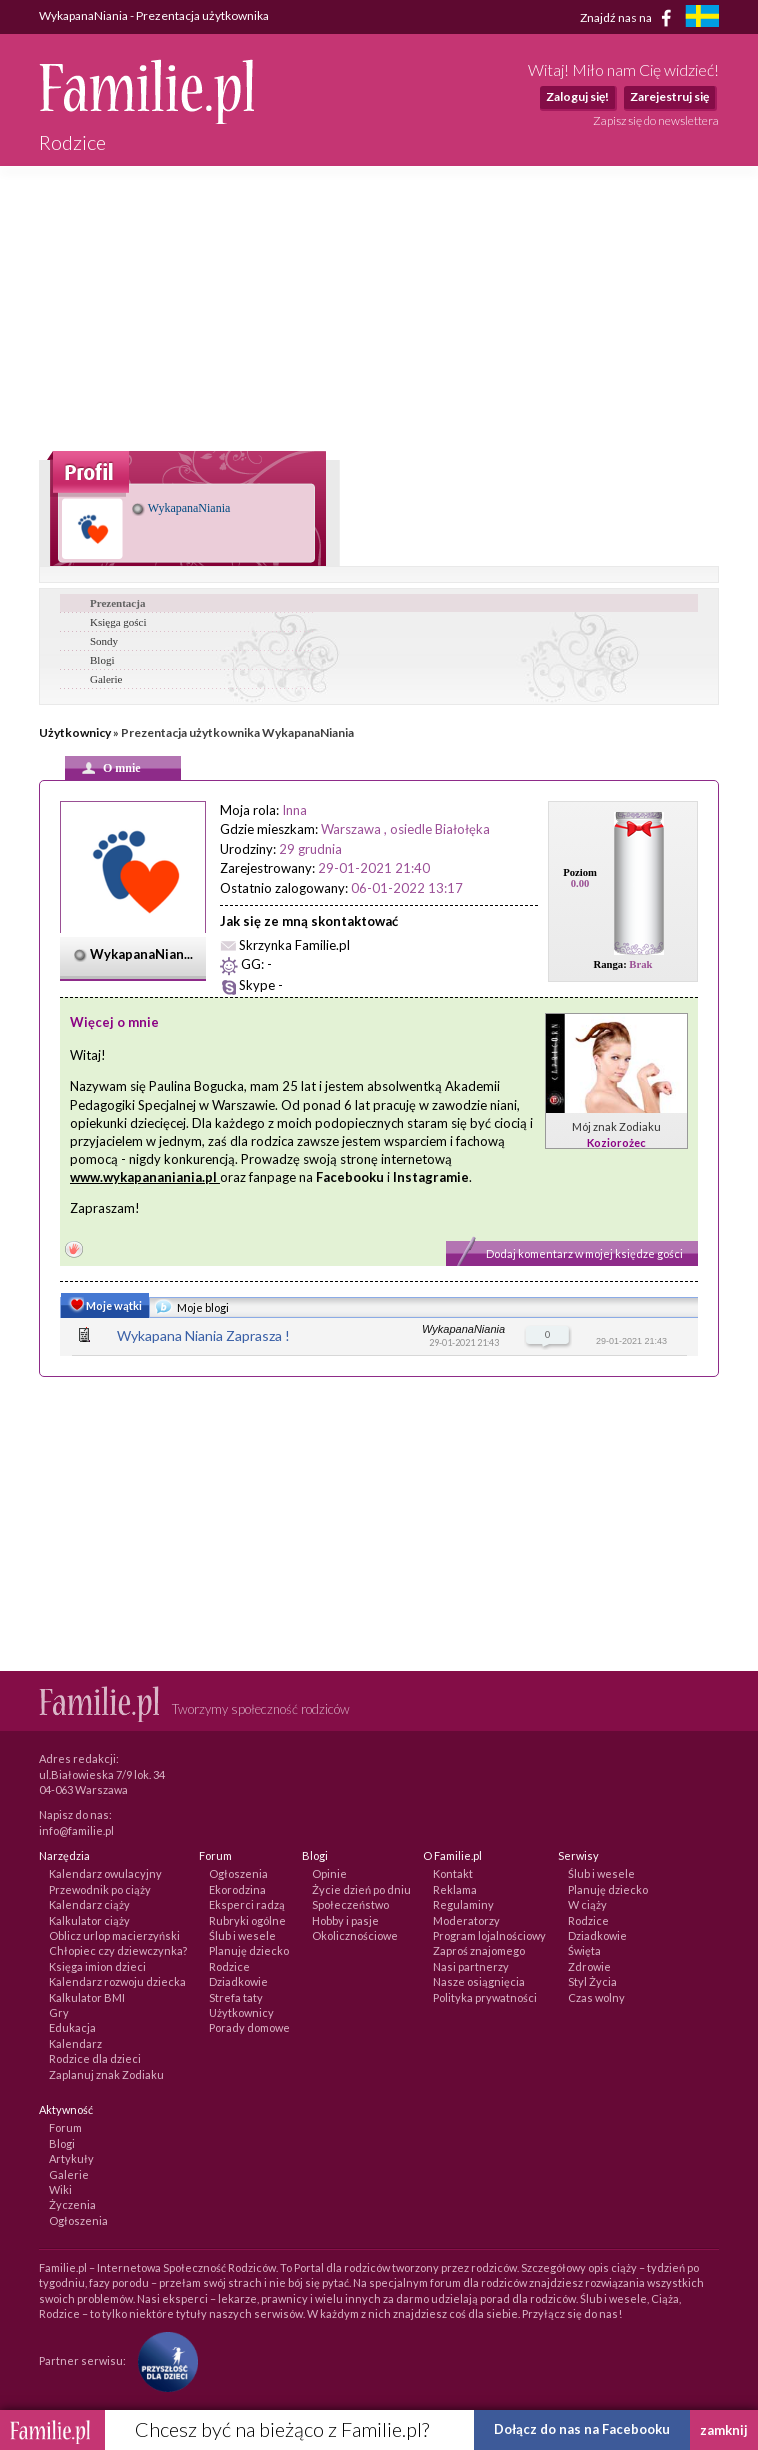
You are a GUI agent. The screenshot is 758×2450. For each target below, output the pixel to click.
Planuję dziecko (249, 1950)
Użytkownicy (75, 732)
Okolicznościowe (355, 1935)
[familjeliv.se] (702, 18)
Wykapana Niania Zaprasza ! (203, 1335)
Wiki (60, 2189)
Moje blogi (192, 1308)
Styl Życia (592, 1981)
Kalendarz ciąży (89, 1904)
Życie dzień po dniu (361, 1889)
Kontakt (453, 1873)
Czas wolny (596, 1997)
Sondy (104, 641)
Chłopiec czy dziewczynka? (118, 1950)
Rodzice (229, 1966)
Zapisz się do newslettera (656, 120)
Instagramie (431, 1177)
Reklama (455, 1889)
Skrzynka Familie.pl (294, 945)
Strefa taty (236, 1997)
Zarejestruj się (669, 96)
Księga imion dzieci (97, 1966)
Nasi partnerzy (471, 1966)
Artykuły (71, 2158)
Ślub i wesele (242, 1935)
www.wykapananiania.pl (143, 1177)
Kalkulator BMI (87, 1997)
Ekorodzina (237, 1889)
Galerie (106, 679)
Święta (584, 1950)
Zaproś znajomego (479, 1950)
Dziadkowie (238, 1981)
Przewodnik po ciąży (100, 1889)
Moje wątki (104, 1307)
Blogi (102, 660)
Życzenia (72, 2204)
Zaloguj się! (577, 96)
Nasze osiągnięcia (479, 1981)
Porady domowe (249, 2027)
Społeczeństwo (350, 1904)
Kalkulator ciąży (89, 1920)
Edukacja (72, 2027)
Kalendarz (75, 2043)
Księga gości (118, 622)
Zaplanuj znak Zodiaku (106, 2074)
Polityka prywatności (485, 1997)
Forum (65, 2127)
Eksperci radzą (247, 1904)
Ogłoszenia (238, 1873)
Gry (59, 2012)
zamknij (724, 2430)
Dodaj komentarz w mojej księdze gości (584, 1253)
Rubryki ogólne (247, 1920)
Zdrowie (589, 1966)
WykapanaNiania (181, 508)
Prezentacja (117, 603)
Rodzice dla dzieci (95, 2058)
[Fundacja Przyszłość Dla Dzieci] (163, 2359)
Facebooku (350, 1177)
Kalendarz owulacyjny (105, 1873)
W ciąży (587, 1904)
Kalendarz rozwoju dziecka (117, 1981)
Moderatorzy (466, 1920)
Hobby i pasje (345, 1920)
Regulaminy (463, 1904)
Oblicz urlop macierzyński (114, 1935)
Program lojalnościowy (489, 1935)
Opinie (329, 1873)
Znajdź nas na (629, 18)
